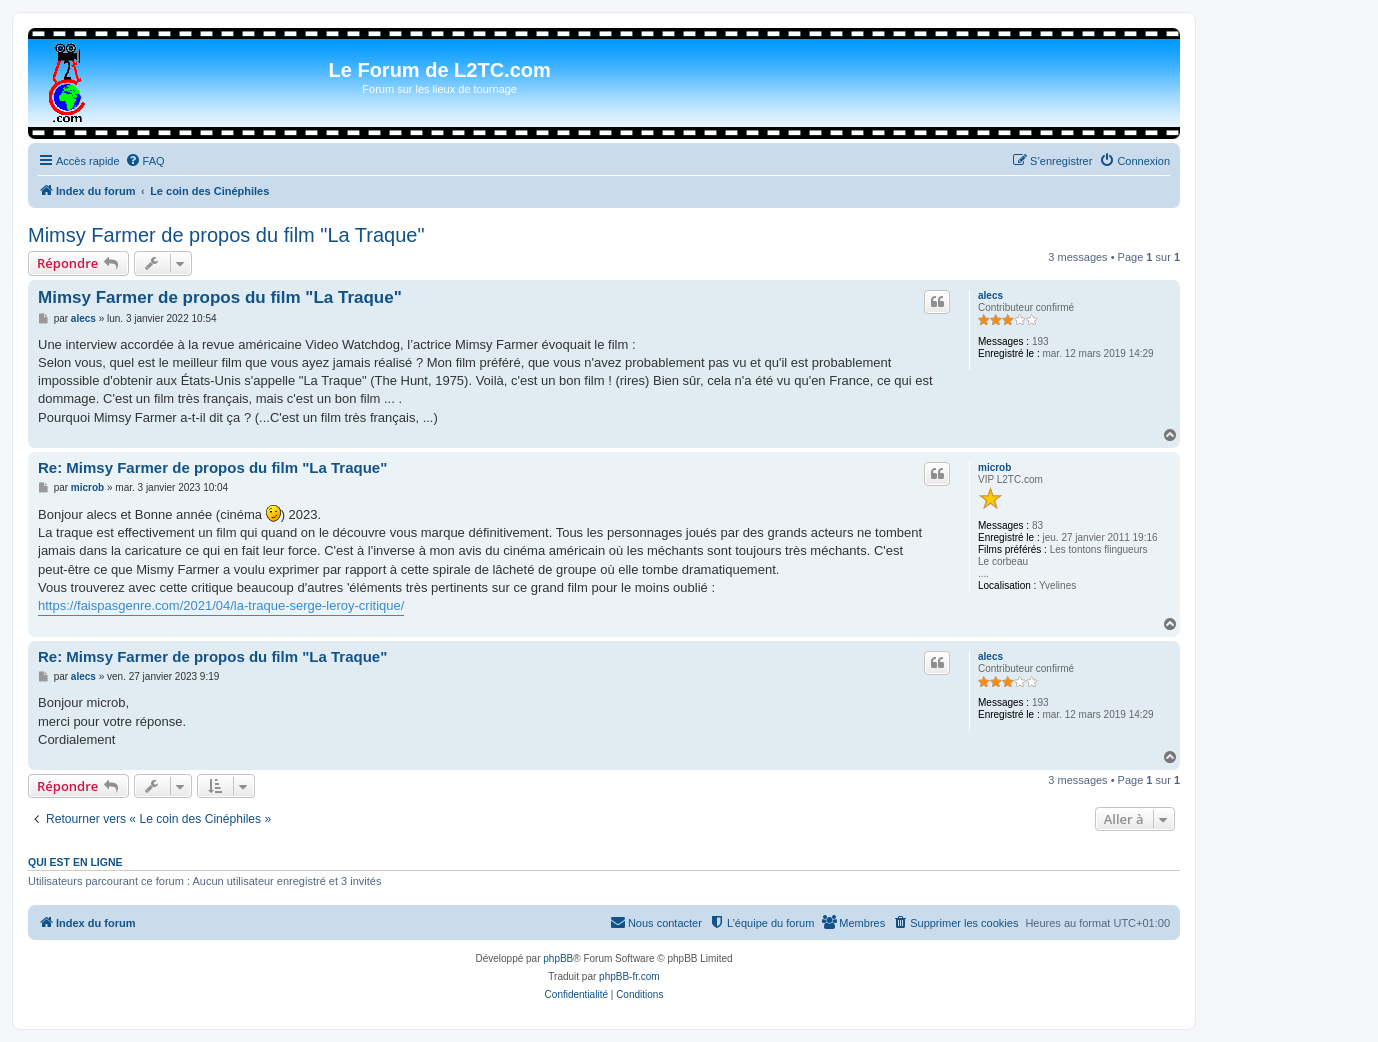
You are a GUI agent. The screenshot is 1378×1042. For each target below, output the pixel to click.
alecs (990, 295)
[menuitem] (145, 161)
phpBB (558, 958)
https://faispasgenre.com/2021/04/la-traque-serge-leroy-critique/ (221, 605)
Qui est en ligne (75, 862)
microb (994, 467)
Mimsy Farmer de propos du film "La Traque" (226, 235)
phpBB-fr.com (629, 976)
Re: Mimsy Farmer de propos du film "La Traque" (212, 467)
